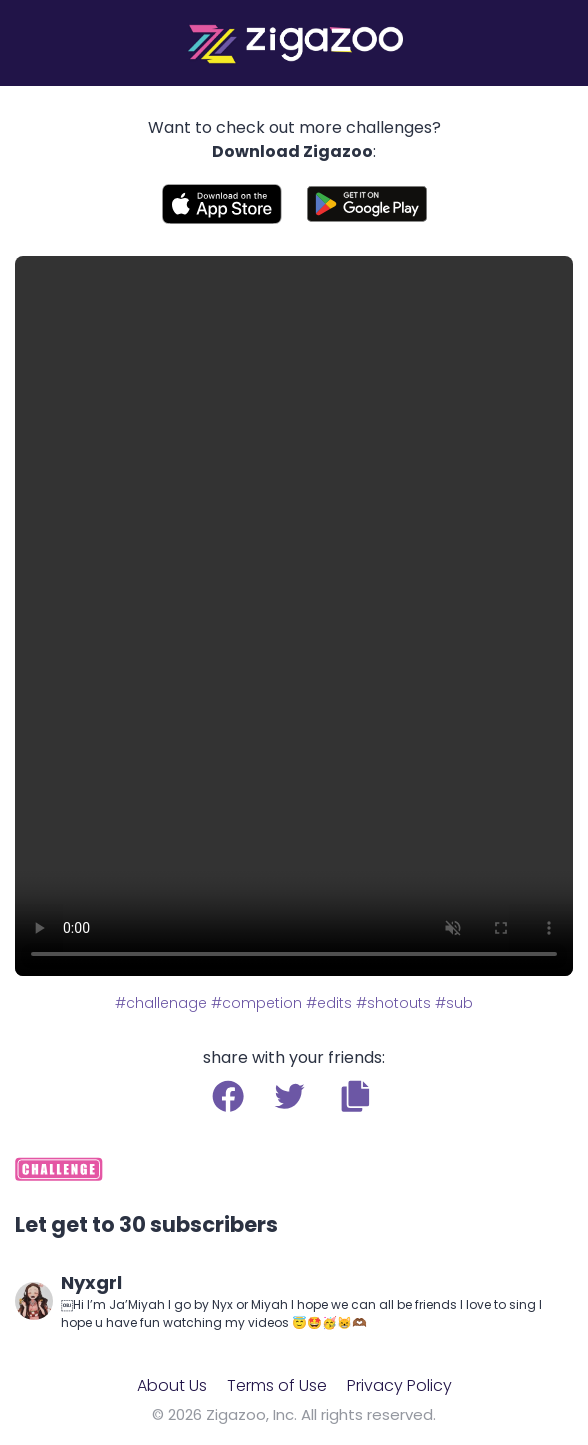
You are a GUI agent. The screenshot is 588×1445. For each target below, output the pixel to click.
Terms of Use (277, 1385)
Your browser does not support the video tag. (294, 616)
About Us (172, 1385)
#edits (329, 1003)
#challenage (161, 1003)
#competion (256, 1003)
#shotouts (393, 1003)
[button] (355, 1096)
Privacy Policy (399, 1385)
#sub (454, 1003)
